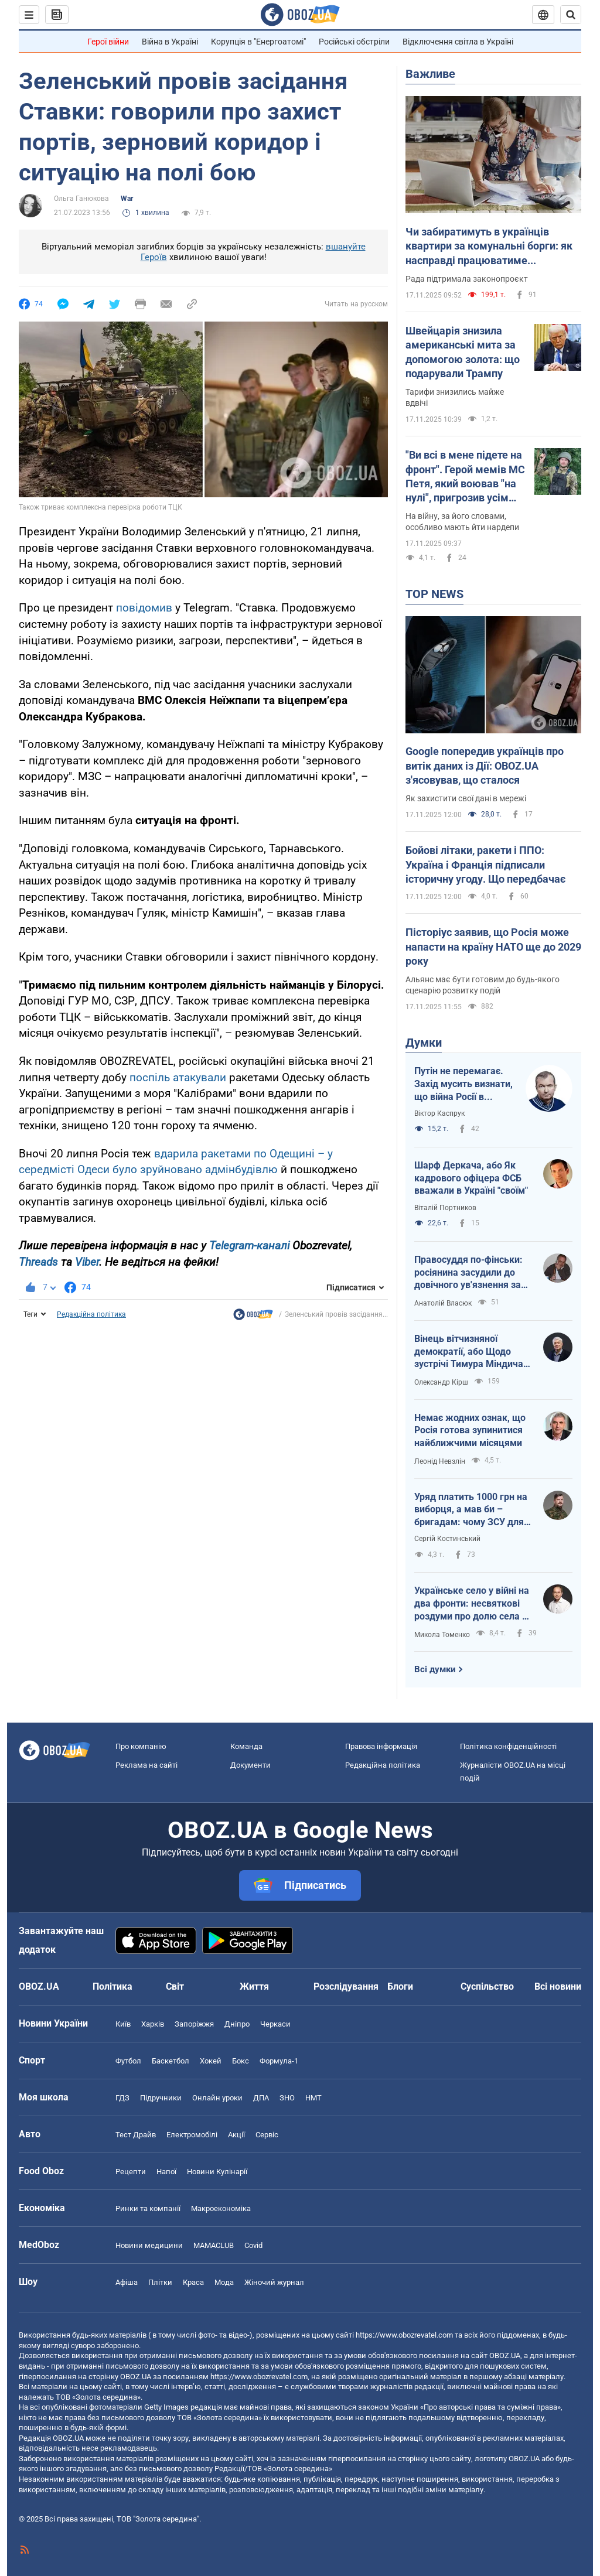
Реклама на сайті (146, 1765)
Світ (175, 1986)
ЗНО (287, 2097)
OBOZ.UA (504, 2355)
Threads (38, 1262)
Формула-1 (279, 2060)
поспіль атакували (177, 1077)
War (127, 198)
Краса (193, 2282)
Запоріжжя (194, 2024)
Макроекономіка (221, 2208)
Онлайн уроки (217, 2097)
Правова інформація (381, 1746)
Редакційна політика (91, 1314)
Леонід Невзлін (439, 1461)
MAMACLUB (213, 2245)
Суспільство (487, 1986)
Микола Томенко (442, 1635)
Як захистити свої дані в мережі (465, 798)
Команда (246, 1746)
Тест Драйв (135, 2134)
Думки (423, 1043)
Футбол (128, 2060)
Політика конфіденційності (508, 1746)
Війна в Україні (170, 41)
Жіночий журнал (274, 2282)
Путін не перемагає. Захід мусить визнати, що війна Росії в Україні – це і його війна (463, 1084)
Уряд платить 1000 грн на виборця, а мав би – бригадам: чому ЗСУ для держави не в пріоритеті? (470, 1510)
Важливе (430, 74)
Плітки (160, 2282)
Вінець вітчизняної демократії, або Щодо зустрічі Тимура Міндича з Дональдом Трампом (472, 1352)
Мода (224, 2282)
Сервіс (266, 2134)
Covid (253, 2245)
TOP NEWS (434, 594)
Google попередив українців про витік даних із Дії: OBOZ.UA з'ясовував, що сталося (484, 765)
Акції (236, 2134)
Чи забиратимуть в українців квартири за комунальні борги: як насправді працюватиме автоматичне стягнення (488, 247)
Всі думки (435, 1669)
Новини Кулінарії (217, 2171)
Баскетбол (170, 2060)
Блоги (400, 1986)
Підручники (161, 2097)
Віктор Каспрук (439, 1113)
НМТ (313, 2097)
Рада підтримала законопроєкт (466, 278)
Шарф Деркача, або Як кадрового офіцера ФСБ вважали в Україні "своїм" (471, 1178)
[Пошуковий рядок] (571, 14)
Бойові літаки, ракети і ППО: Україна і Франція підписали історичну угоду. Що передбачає (485, 864)
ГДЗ (122, 2097)
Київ (123, 2024)
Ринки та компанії (147, 2208)
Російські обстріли (354, 41)
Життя (254, 1986)
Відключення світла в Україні (458, 41)
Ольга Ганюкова (81, 198)
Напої (166, 2171)
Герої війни (108, 41)
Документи (250, 1765)
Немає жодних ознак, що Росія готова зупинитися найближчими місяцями (470, 1430)
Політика (112, 1986)
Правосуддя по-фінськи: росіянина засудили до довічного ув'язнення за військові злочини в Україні (468, 1273)
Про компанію (140, 1746)
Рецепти (130, 2171)
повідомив (144, 607)
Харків (152, 2024)
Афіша (126, 2282)
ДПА (261, 2097)
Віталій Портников (445, 1208)
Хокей (210, 2060)
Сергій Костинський (447, 1539)
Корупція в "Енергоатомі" (258, 41)
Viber (87, 1262)
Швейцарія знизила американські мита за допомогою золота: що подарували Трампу (462, 352)
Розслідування (346, 1986)
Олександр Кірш (441, 1382)
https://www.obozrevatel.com (404, 2335)
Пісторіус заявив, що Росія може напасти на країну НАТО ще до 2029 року (493, 946)
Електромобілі (191, 2134)
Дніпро (237, 2024)
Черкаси (275, 2024)
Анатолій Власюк (443, 1303)
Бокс (240, 2060)
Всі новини (557, 1986)
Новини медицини (149, 2245)
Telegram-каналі (249, 1245)
